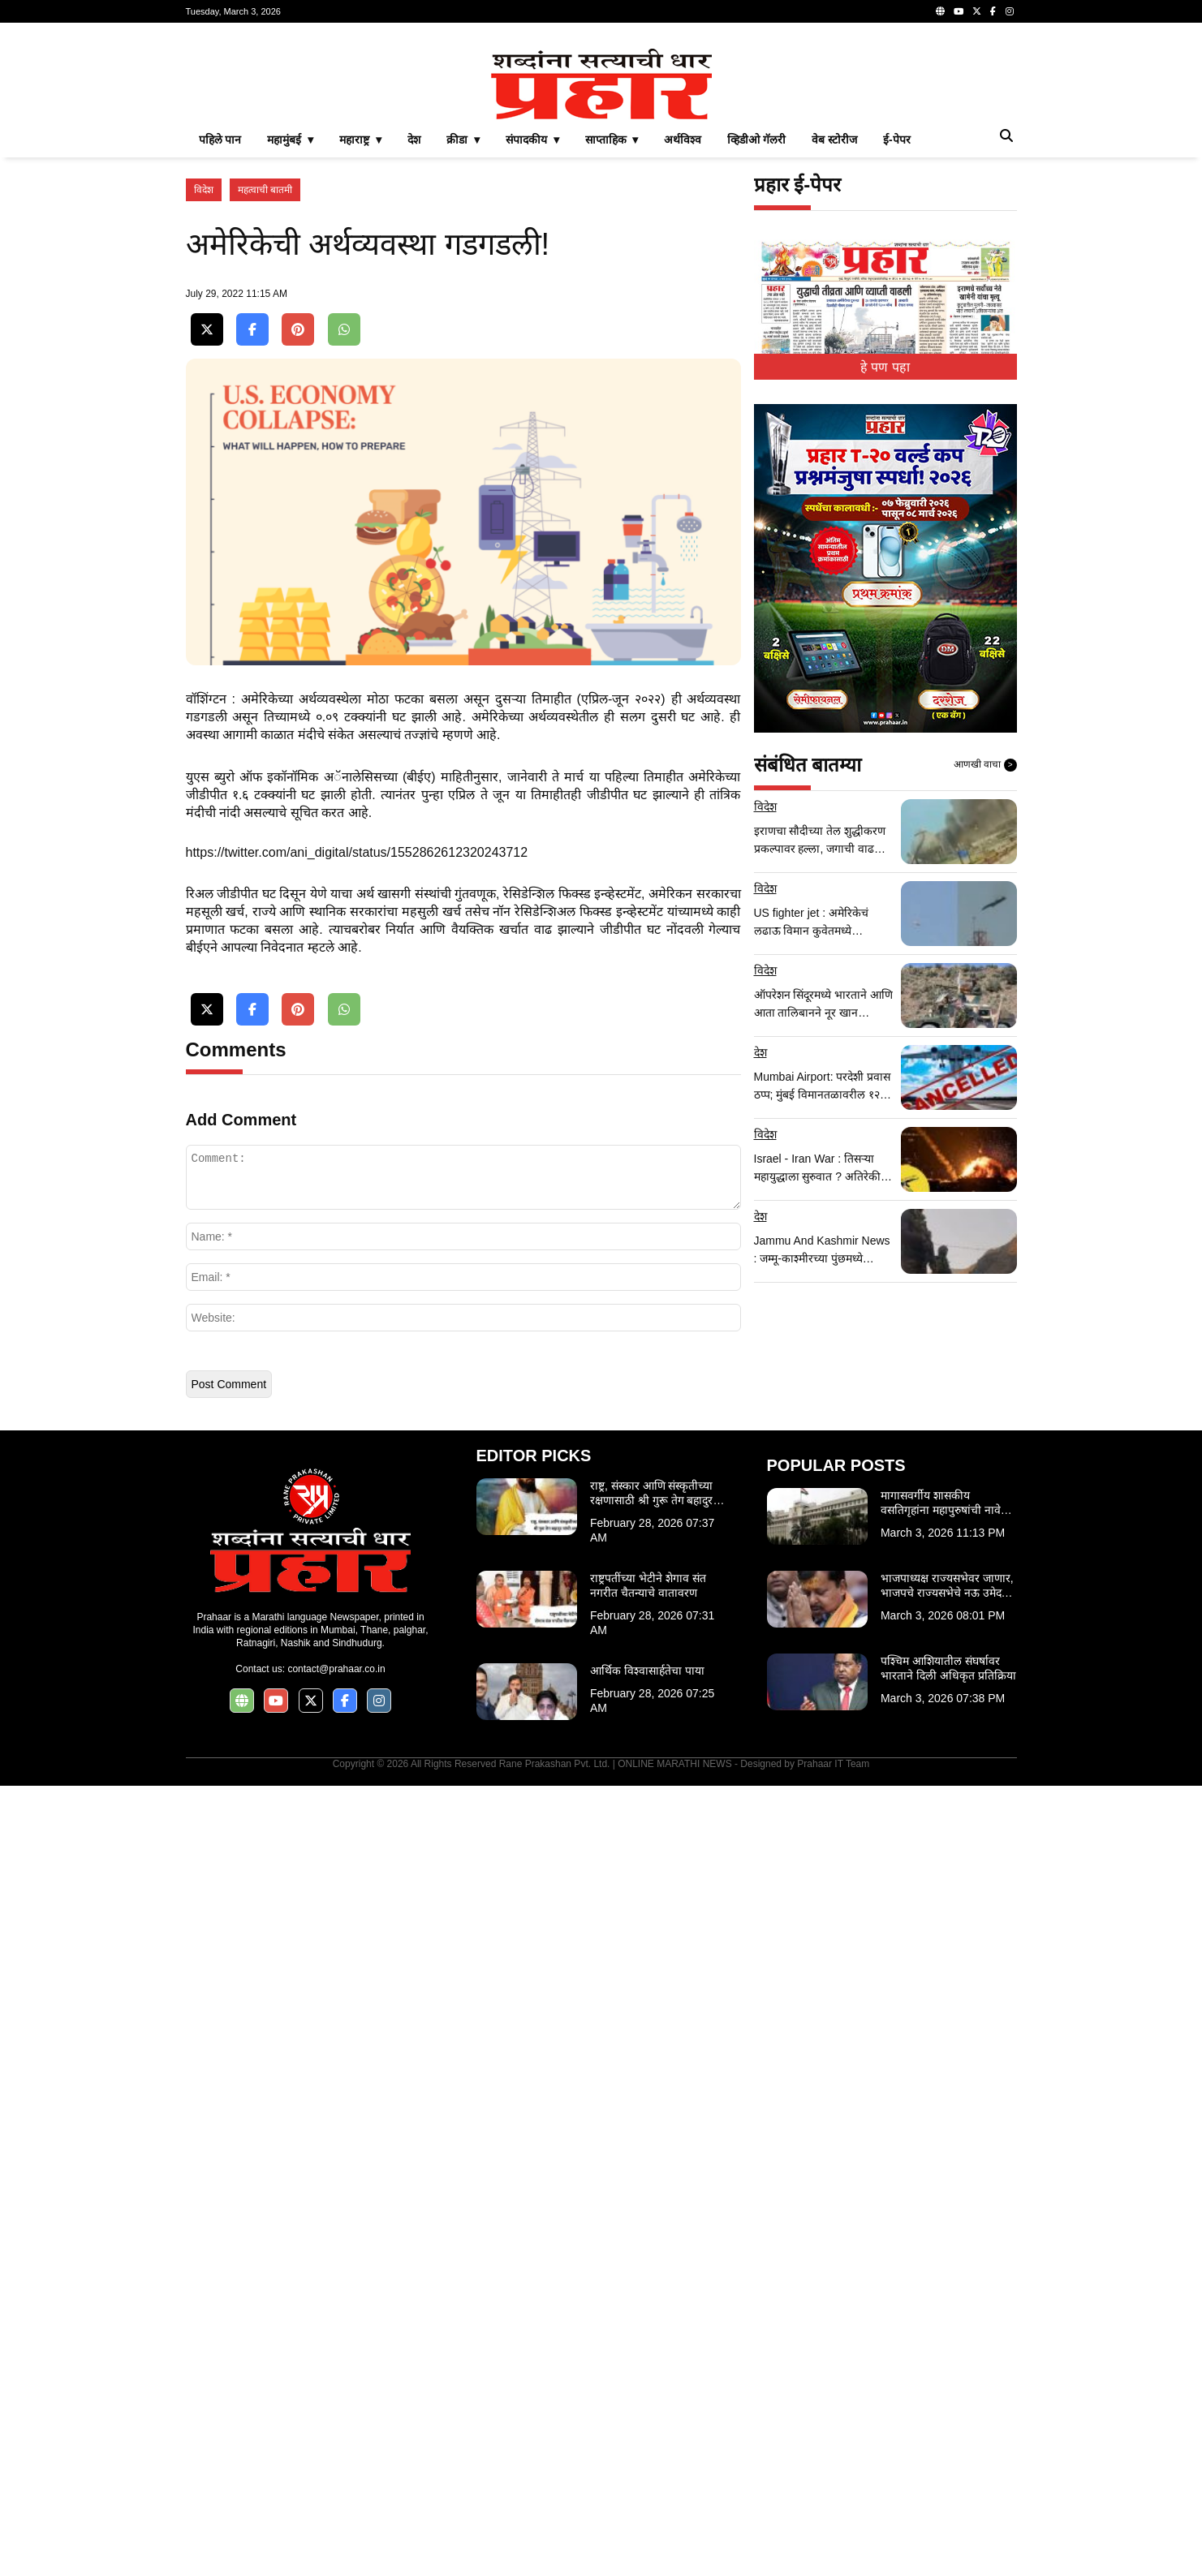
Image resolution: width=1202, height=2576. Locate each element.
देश (413, 139)
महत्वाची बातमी (265, 190)
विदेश (203, 190)
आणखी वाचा (985, 765)
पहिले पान (220, 139)
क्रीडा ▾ (463, 139)
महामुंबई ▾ (290, 139)
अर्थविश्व (682, 139)
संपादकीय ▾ (532, 139)
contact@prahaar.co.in (336, 1669)
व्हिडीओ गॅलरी (756, 139)
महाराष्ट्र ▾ (360, 139)
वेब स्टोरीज (834, 139)
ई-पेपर (897, 139)
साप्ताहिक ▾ (612, 139)
